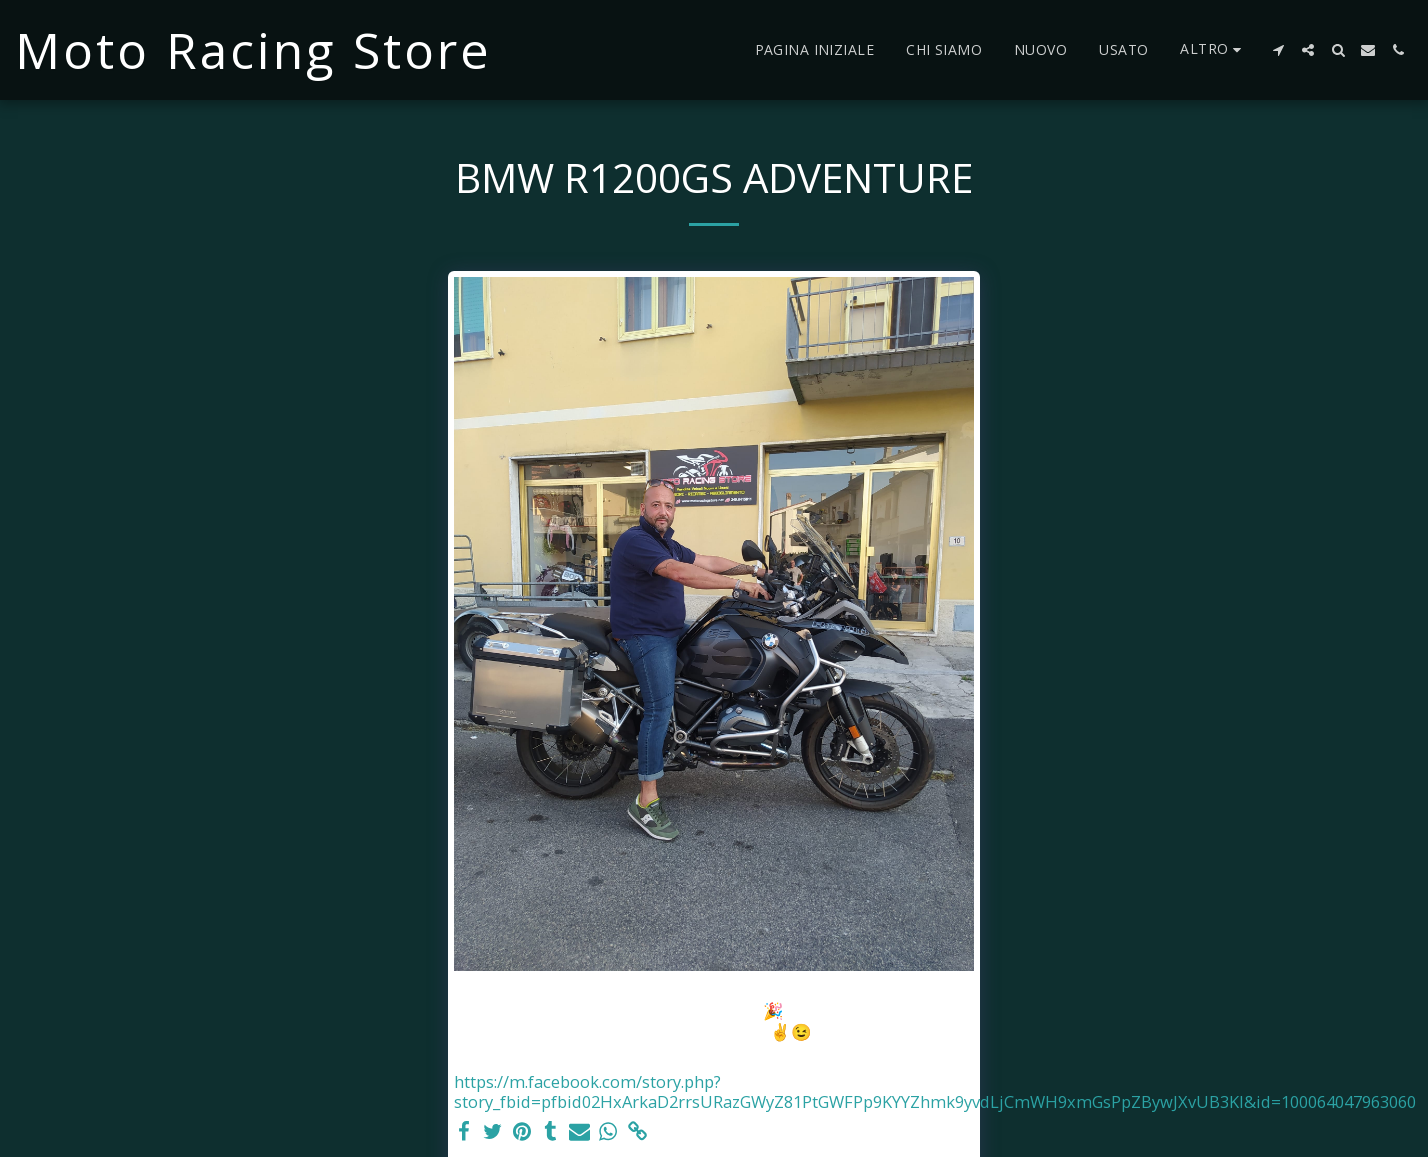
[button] (1278, 50)
